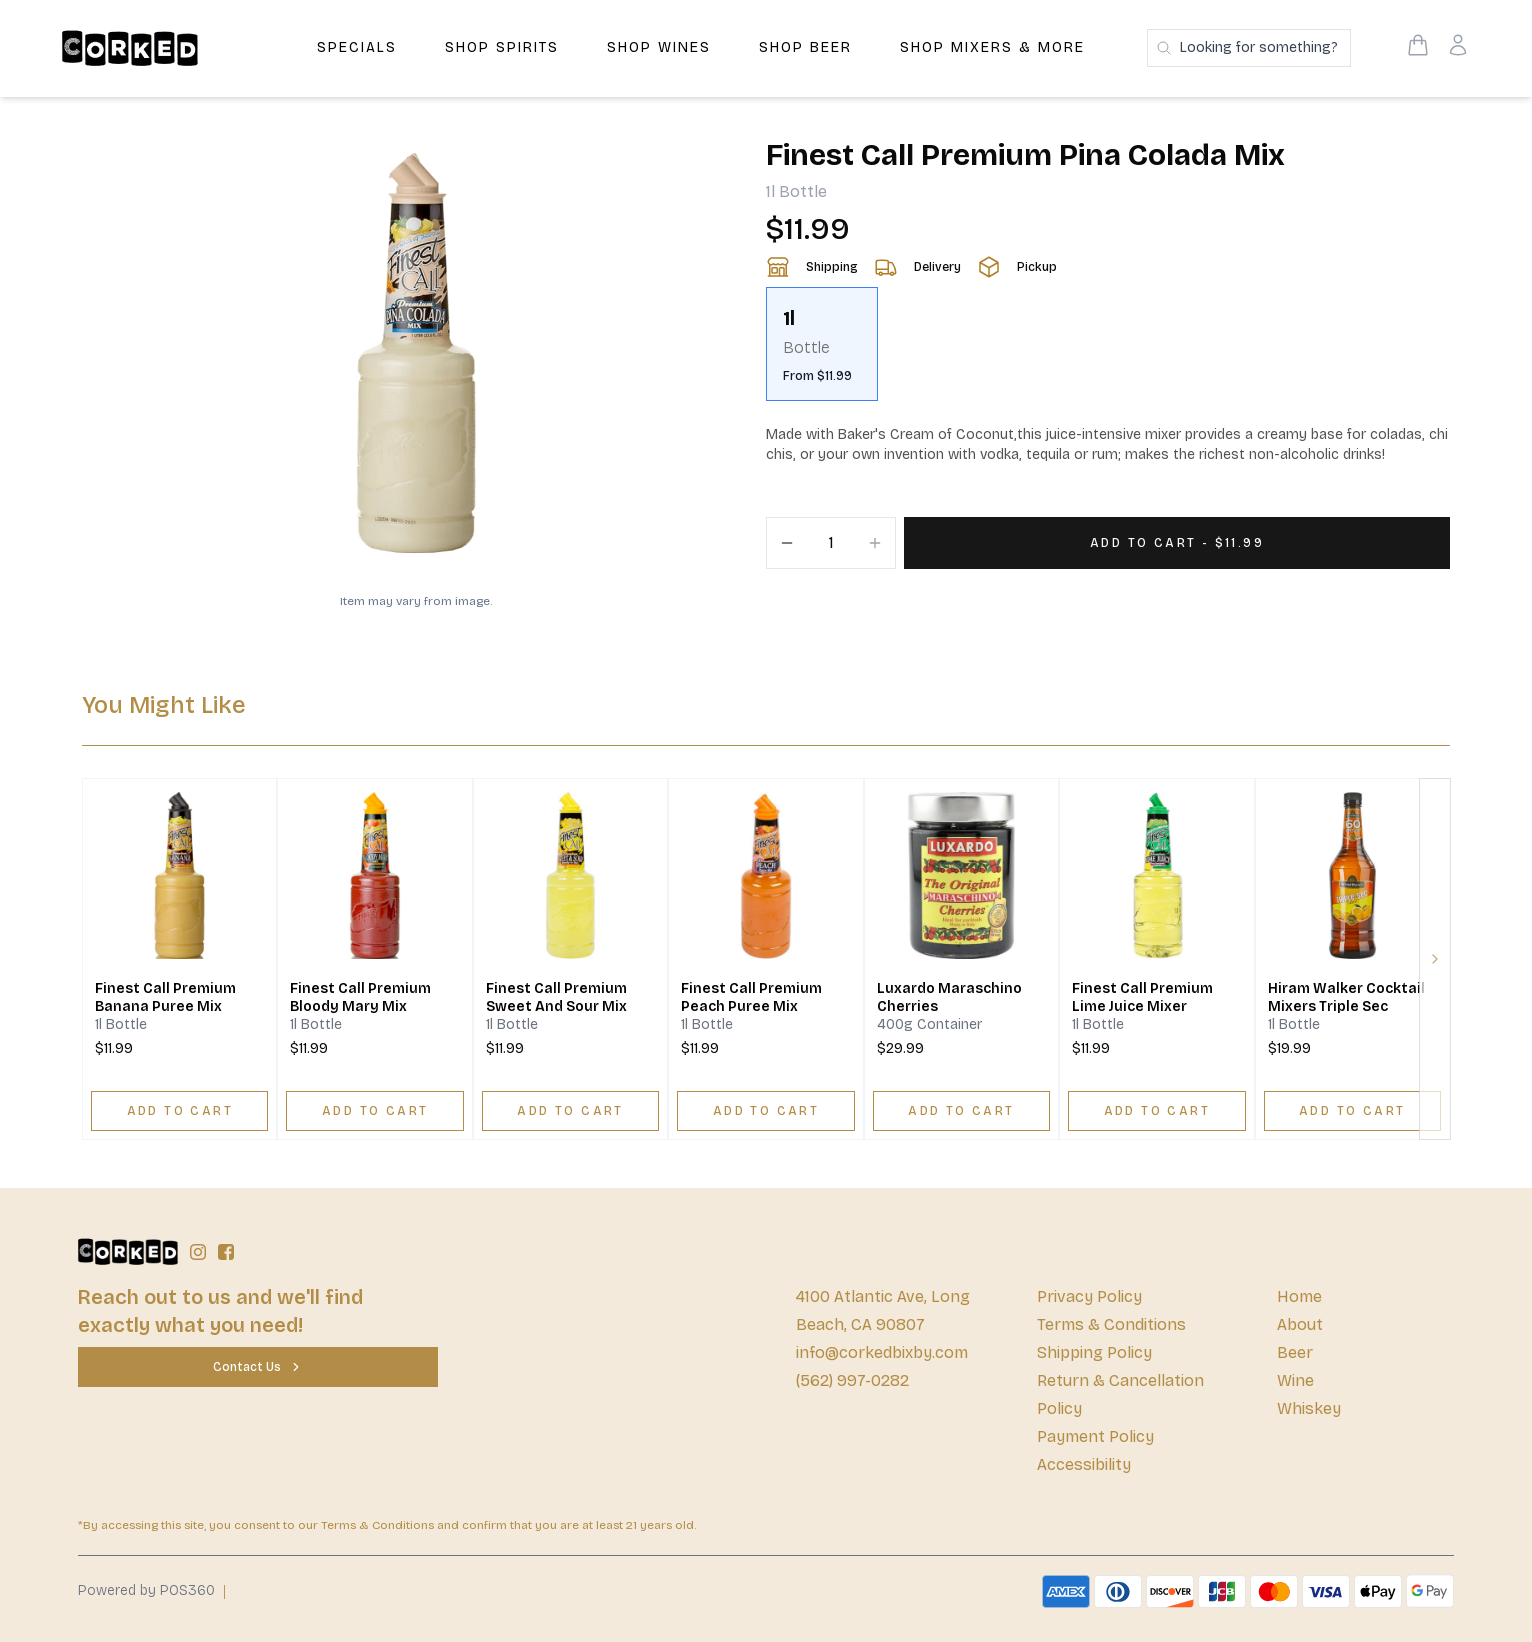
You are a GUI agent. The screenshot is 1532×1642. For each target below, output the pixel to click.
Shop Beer (805, 47)
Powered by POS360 (146, 1590)
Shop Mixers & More (992, 47)
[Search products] (1249, 48)
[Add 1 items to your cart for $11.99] (1177, 543)
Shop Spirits (502, 47)
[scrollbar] (1108, 352)
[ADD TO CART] (179, 1111)
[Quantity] (831, 543)
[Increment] (875, 543)
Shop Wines (659, 47)
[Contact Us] (258, 1367)
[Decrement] (787, 543)
